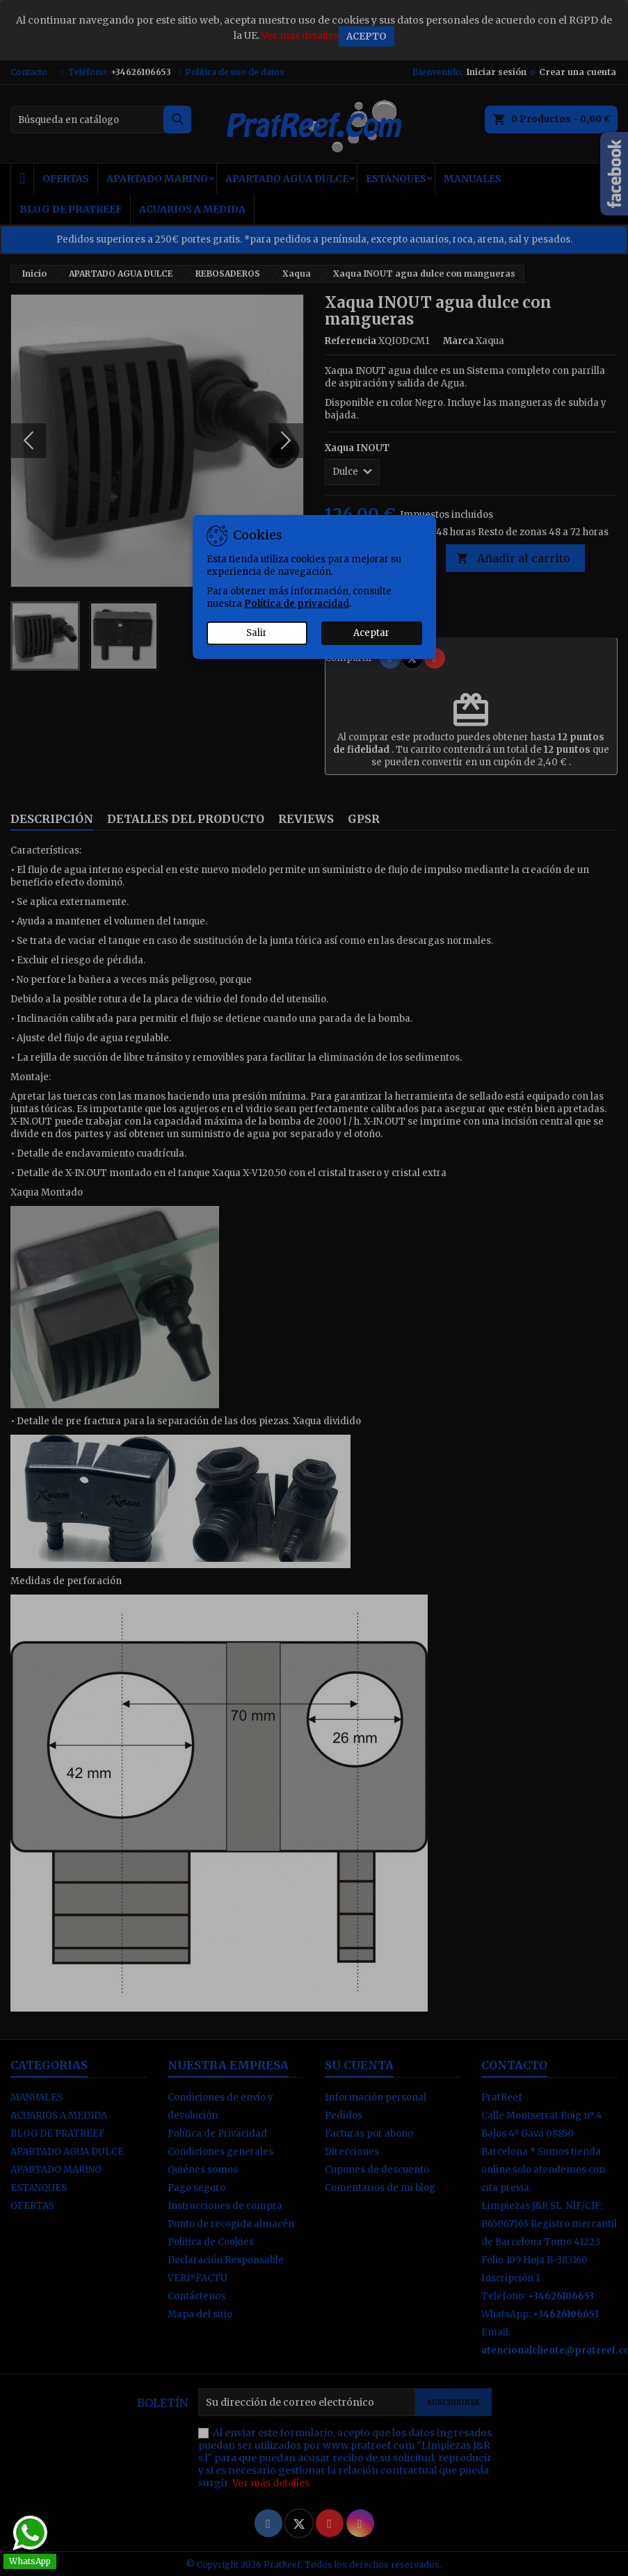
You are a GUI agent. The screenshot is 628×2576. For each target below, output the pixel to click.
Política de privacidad (296, 604)
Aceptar (371, 633)
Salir (256, 633)
